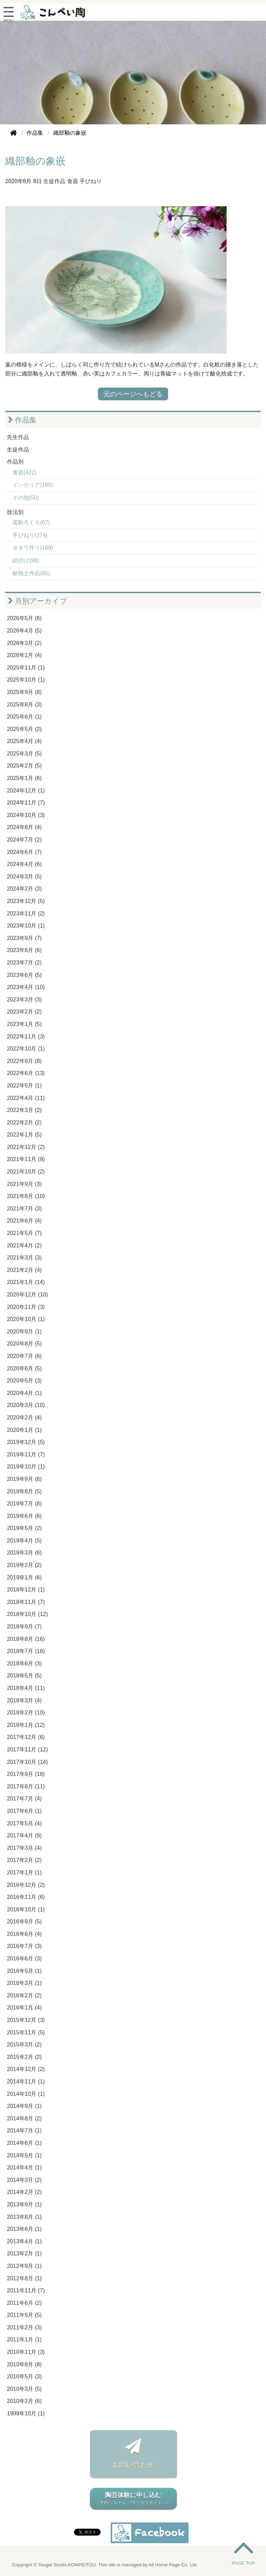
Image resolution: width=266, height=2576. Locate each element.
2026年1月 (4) (24, 655)
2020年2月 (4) (24, 1417)
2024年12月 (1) (26, 790)
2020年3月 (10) (26, 1405)
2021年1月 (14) (26, 1282)
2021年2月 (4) (24, 1270)
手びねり (91, 181)
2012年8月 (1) (24, 2278)
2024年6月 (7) (24, 852)
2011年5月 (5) (24, 2315)
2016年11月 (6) (26, 1897)
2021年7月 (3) (24, 1208)
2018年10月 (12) (27, 1614)
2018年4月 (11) (26, 1688)
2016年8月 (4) (24, 1934)
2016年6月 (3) (24, 1958)
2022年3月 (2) (24, 1110)
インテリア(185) (32, 485)
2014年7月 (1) (24, 2130)
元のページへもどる (133, 394)
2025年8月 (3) (24, 704)
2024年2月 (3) (24, 889)
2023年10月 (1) (26, 926)
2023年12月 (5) (26, 901)
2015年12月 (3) (26, 2020)
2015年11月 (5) (26, 2032)
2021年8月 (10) (26, 1196)
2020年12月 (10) (27, 1294)
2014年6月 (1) (24, 2143)
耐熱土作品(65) (31, 573)
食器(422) (24, 472)
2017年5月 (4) (24, 1823)
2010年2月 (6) (24, 2401)
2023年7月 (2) (24, 963)
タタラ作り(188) (32, 548)
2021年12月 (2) (26, 1147)
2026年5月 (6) (24, 618)
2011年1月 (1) (24, 2339)
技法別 (15, 512)
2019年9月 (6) (24, 1479)
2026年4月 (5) (24, 631)
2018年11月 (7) (26, 1602)
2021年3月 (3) (24, 1258)
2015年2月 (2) (24, 2057)
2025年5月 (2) (24, 729)
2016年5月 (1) (24, 1971)
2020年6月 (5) (24, 1368)
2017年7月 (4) (24, 1799)
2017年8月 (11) (26, 1786)
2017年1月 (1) (24, 1872)
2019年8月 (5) (24, 1491)
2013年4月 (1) (24, 2241)
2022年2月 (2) (24, 1122)
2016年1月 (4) (24, 2008)
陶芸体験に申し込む (133, 2499)
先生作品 (18, 437)
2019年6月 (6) (24, 1516)
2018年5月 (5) (24, 1676)
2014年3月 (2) (24, 2180)
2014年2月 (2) (24, 2192)
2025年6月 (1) (24, 717)
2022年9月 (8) (24, 1061)
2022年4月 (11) (26, 1098)
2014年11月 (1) (26, 2081)
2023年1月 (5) (24, 1024)
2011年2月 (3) (24, 2327)
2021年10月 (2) (26, 1172)
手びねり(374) (29, 535)
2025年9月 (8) (24, 692)
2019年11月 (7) (26, 1454)
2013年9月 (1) (24, 2204)
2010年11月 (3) (26, 2352)
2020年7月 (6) (24, 1356)
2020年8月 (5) (24, 1344)
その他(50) (25, 498)
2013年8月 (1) (24, 2217)
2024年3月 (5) (24, 877)
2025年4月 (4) (24, 741)
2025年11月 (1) (26, 668)
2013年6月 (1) (24, 2229)
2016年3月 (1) (24, 1983)
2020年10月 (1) (26, 1319)
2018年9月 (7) (24, 1626)
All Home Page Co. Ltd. (173, 2564)
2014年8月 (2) (24, 2118)
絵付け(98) (25, 560)
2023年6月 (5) (24, 975)
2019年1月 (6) (24, 1577)
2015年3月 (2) (24, 2044)
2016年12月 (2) (26, 1885)
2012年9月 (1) (24, 2266)
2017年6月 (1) (24, 1811)
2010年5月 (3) (24, 2376)
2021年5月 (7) (24, 1233)
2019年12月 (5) (26, 1442)
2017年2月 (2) (24, 1860)
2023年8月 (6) (24, 950)
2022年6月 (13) (26, 1073)
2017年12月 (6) (26, 1737)
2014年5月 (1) (24, 2155)
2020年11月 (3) (26, 1307)
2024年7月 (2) (24, 840)
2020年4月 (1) (24, 1393)
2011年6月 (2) (24, 2303)
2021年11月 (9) (26, 1159)
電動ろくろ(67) (31, 522)
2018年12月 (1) (26, 1590)
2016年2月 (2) (24, 1995)
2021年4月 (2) (24, 1245)
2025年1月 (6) (24, 778)
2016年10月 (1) (26, 1909)
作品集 (22, 420)
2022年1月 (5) (24, 1135)
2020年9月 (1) (24, 1331)
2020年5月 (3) (24, 1381)
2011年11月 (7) (26, 2290)
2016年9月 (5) (24, 1921)
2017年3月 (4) (24, 1848)
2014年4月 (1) (24, 2167)
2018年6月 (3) (24, 1663)
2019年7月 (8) (24, 1503)
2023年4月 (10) (26, 987)
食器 (72, 181)
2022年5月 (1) (24, 1086)
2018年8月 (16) (26, 1639)
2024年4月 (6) (24, 864)
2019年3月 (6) (24, 1553)
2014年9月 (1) (24, 2106)
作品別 (15, 462)
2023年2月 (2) (24, 1012)
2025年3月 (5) (24, 754)
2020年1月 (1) (24, 1430)
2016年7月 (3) (24, 1946)
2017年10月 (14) (27, 1762)
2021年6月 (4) (24, 1221)
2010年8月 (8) (24, 2364)
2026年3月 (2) (24, 643)
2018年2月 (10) (26, 1712)
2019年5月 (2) (24, 1528)
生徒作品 (54, 181)
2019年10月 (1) (26, 1467)
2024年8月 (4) (24, 827)
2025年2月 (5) (24, 766)
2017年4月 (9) (24, 1835)
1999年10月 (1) (26, 2413)
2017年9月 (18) (26, 1774)
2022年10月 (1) (26, 1049)
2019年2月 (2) (24, 1565)
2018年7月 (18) (26, 1651)
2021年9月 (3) (24, 1184)
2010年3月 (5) (24, 2389)
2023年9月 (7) (24, 938)
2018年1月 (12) (26, 1725)
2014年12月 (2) (26, 2069)
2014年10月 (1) (26, 2094)
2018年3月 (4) (24, 1700)
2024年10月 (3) (26, 815)
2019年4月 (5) (24, 1540)
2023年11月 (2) (26, 913)
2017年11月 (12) (27, 1749)
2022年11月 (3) (26, 1036)
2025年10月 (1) (26, 680)
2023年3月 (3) (24, 999)
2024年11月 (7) (26, 803)
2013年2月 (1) (24, 2253)
